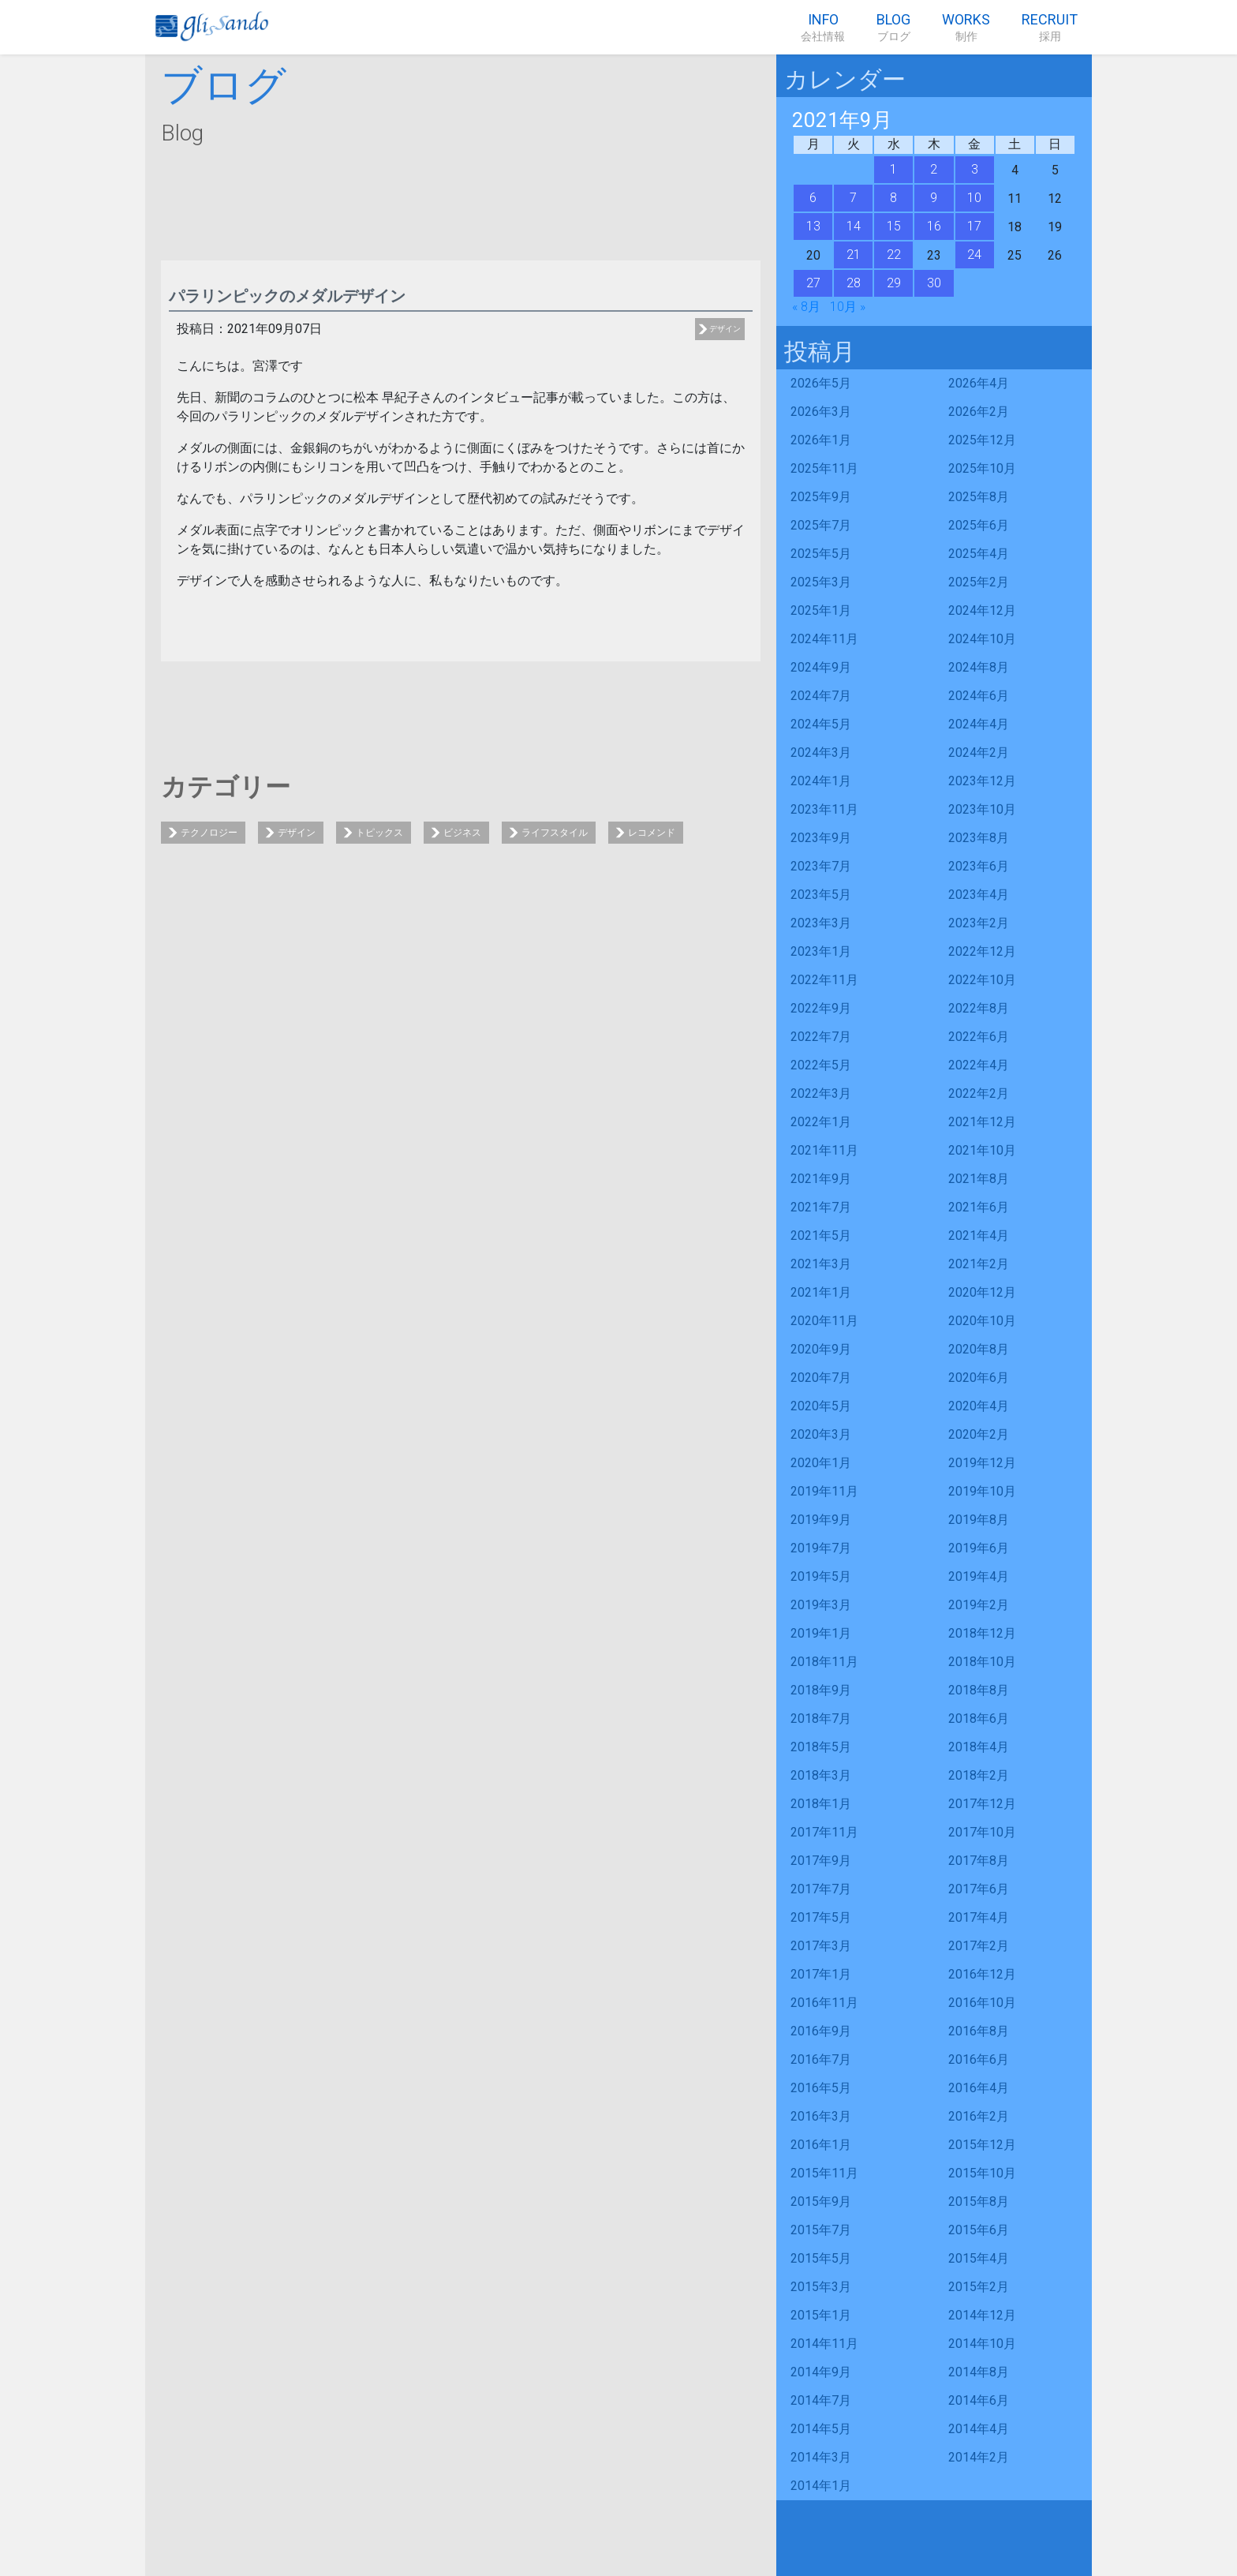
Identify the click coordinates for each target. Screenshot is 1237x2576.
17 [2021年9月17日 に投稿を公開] (974, 226)
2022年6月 (978, 1036)
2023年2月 (978, 922)
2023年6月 (978, 866)
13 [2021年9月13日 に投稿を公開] (813, 226)
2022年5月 (820, 1065)
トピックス (379, 832)
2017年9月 (820, 1860)
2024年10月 (982, 638)
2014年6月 (978, 2400)
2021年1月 (820, 1292)
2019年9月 (820, 1519)
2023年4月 (978, 894)
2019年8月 (978, 1519)
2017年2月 (978, 1945)
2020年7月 (820, 1377)
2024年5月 (820, 724)
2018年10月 (982, 1661)
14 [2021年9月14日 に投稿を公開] (853, 226)
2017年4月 (978, 1917)
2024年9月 (820, 667)
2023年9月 (820, 837)
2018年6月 (978, 1718)
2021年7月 (820, 1207)
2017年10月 (982, 1832)
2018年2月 (978, 1775)
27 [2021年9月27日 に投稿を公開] (813, 282)
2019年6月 (978, 1548)
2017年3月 (820, 1945)
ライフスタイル (554, 832)
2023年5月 (820, 894)
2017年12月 (982, 1803)
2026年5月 (820, 383)
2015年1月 (820, 2315)
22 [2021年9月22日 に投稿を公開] (894, 254)
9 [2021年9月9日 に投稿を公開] (933, 197)
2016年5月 (820, 2087)
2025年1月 (820, 610)
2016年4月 (978, 2087)
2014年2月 (978, 2457)
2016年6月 (978, 2059)
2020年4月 (978, 1405)
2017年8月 (978, 1860)
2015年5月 (820, 2258)
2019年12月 (982, 1462)
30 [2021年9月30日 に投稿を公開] (934, 282)
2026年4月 (978, 383)
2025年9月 (820, 496)
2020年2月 (978, 1434)
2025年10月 (982, 468)
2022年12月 (982, 951)
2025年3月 (820, 582)
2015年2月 (978, 2286)
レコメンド (651, 832)
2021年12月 (982, 1121)
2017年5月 (820, 1917)
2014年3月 (820, 2457)
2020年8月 (978, 1349)
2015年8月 (978, 2201)
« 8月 (806, 306)
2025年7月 (820, 525)
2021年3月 (820, 1263)
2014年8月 (978, 2371)
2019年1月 (820, 1633)
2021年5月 (820, 1235)
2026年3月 (820, 411)
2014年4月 (978, 2428)
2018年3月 (820, 1775)
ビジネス (462, 832)
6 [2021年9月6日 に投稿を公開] (813, 197)
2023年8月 (978, 837)
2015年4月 (978, 2258)
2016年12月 (982, 1974)
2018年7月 (820, 1718)
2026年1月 (820, 439)
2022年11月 (824, 979)
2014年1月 (820, 2485)
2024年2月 (978, 752)
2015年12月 (982, 2144)
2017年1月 (820, 1974)
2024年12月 (982, 610)
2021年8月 (978, 1178)
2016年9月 (820, 2031)
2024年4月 (978, 724)
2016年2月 (978, 2116)
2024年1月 (820, 780)
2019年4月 (978, 1576)
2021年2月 (978, 1263)
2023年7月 (820, 866)
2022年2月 (978, 1093)
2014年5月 (820, 2428)
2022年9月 (820, 1008)
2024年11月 (824, 638)
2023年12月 (982, 780)
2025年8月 (978, 496)
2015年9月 (820, 2201)
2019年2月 (978, 1604)
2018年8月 (978, 1690)
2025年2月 (978, 582)
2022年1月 (820, 1121)
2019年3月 (820, 1604)
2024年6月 (978, 695)
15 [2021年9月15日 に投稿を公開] (894, 226)
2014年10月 (982, 2343)
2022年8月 (978, 1008)
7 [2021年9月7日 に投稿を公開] (853, 197)
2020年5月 (820, 1405)
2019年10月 (982, 1491)
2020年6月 (978, 1377)
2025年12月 (982, 439)
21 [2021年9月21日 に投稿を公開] (853, 254)
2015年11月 (824, 2173)
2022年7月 (820, 1036)
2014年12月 (982, 2315)
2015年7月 (820, 2229)
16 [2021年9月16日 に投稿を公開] (934, 226)
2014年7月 (820, 2400)
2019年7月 (820, 1548)
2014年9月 (820, 2371)
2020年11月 (824, 1320)
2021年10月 (982, 1150)
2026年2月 (978, 411)
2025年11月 (824, 468)
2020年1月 (820, 1462)
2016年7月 (820, 2059)
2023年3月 (820, 922)
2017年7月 (820, 1888)
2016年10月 (982, 2002)
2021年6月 (978, 1207)
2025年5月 (820, 553)
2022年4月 (978, 1065)
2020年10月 (982, 1320)
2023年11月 (824, 809)
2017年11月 (824, 1832)
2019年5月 (820, 1576)
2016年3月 (820, 2116)
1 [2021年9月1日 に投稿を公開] (893, 169)
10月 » (847, 306)
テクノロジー (209, 832)
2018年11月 (824, 1661)
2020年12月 (982, 1292)
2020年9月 (820, 1349)
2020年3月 (820, 1434)
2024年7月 (820, 695)
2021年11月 (824, 1150)
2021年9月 (820, 1178)
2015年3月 (820, 2286)
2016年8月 (978, 2031)
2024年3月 (820, 752)
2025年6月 (978, 525)
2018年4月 (978, 1746)
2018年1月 (820, 1803)
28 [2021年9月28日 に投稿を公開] (853, 282)
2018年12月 (982, 1633)
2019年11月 (824, 1491)
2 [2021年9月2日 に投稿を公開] (933, 169)
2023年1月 (820, 951)
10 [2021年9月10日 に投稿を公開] (974, 197)
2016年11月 (824, 2002)
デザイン (725, 328)
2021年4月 (978, 1235)
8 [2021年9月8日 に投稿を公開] (893, 197)
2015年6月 (978, 2229)
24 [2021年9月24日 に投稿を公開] (974, 254)
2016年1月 (820, 2144)
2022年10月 (982, 979)
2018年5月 (820, 1746)
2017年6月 (978, 1888)
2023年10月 (982, 809)
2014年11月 (824, 2343)
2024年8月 (978, 667)
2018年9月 (820, 1690)
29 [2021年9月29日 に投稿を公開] (894, 282)
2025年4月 (978, 553)
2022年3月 (820, 1093)
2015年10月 (982, 2173)
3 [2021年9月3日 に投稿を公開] (974, 169)
